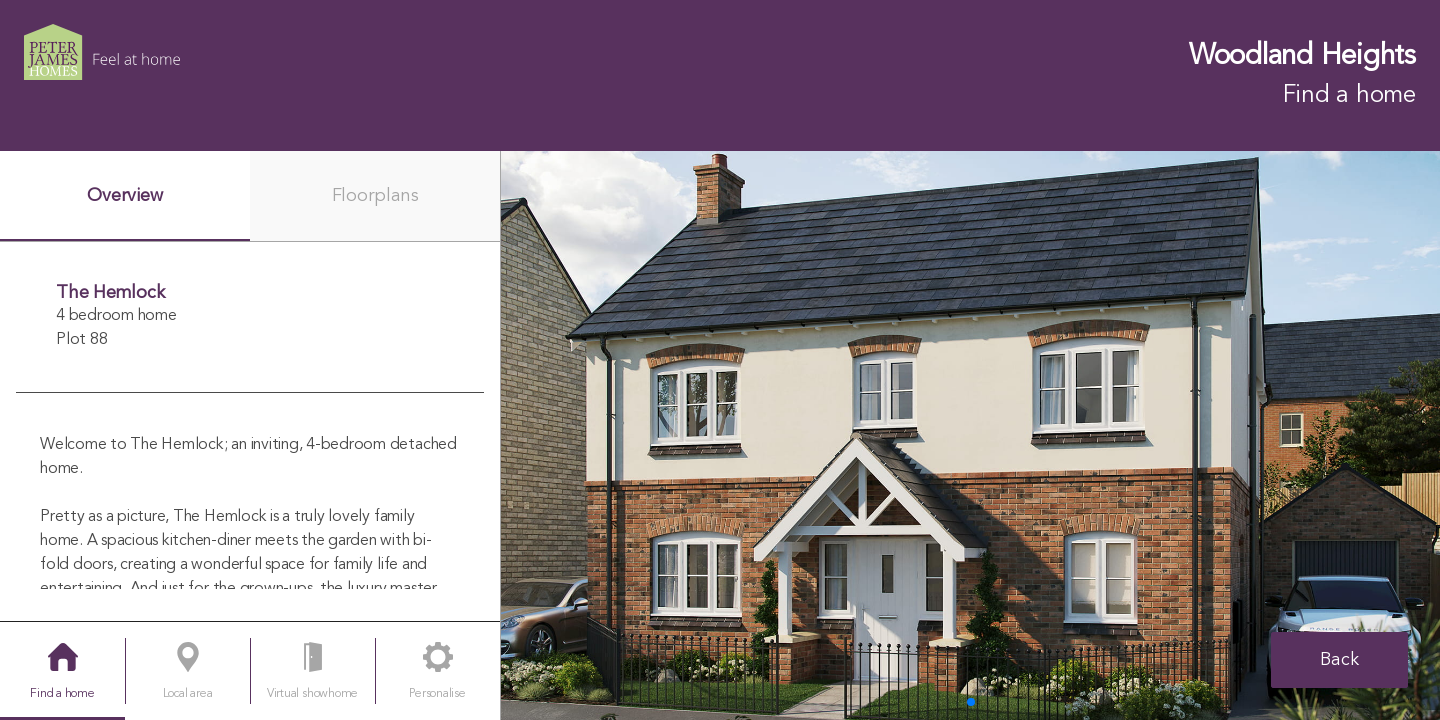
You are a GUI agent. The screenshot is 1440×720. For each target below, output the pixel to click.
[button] (971, 702)
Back (1339, 660)
